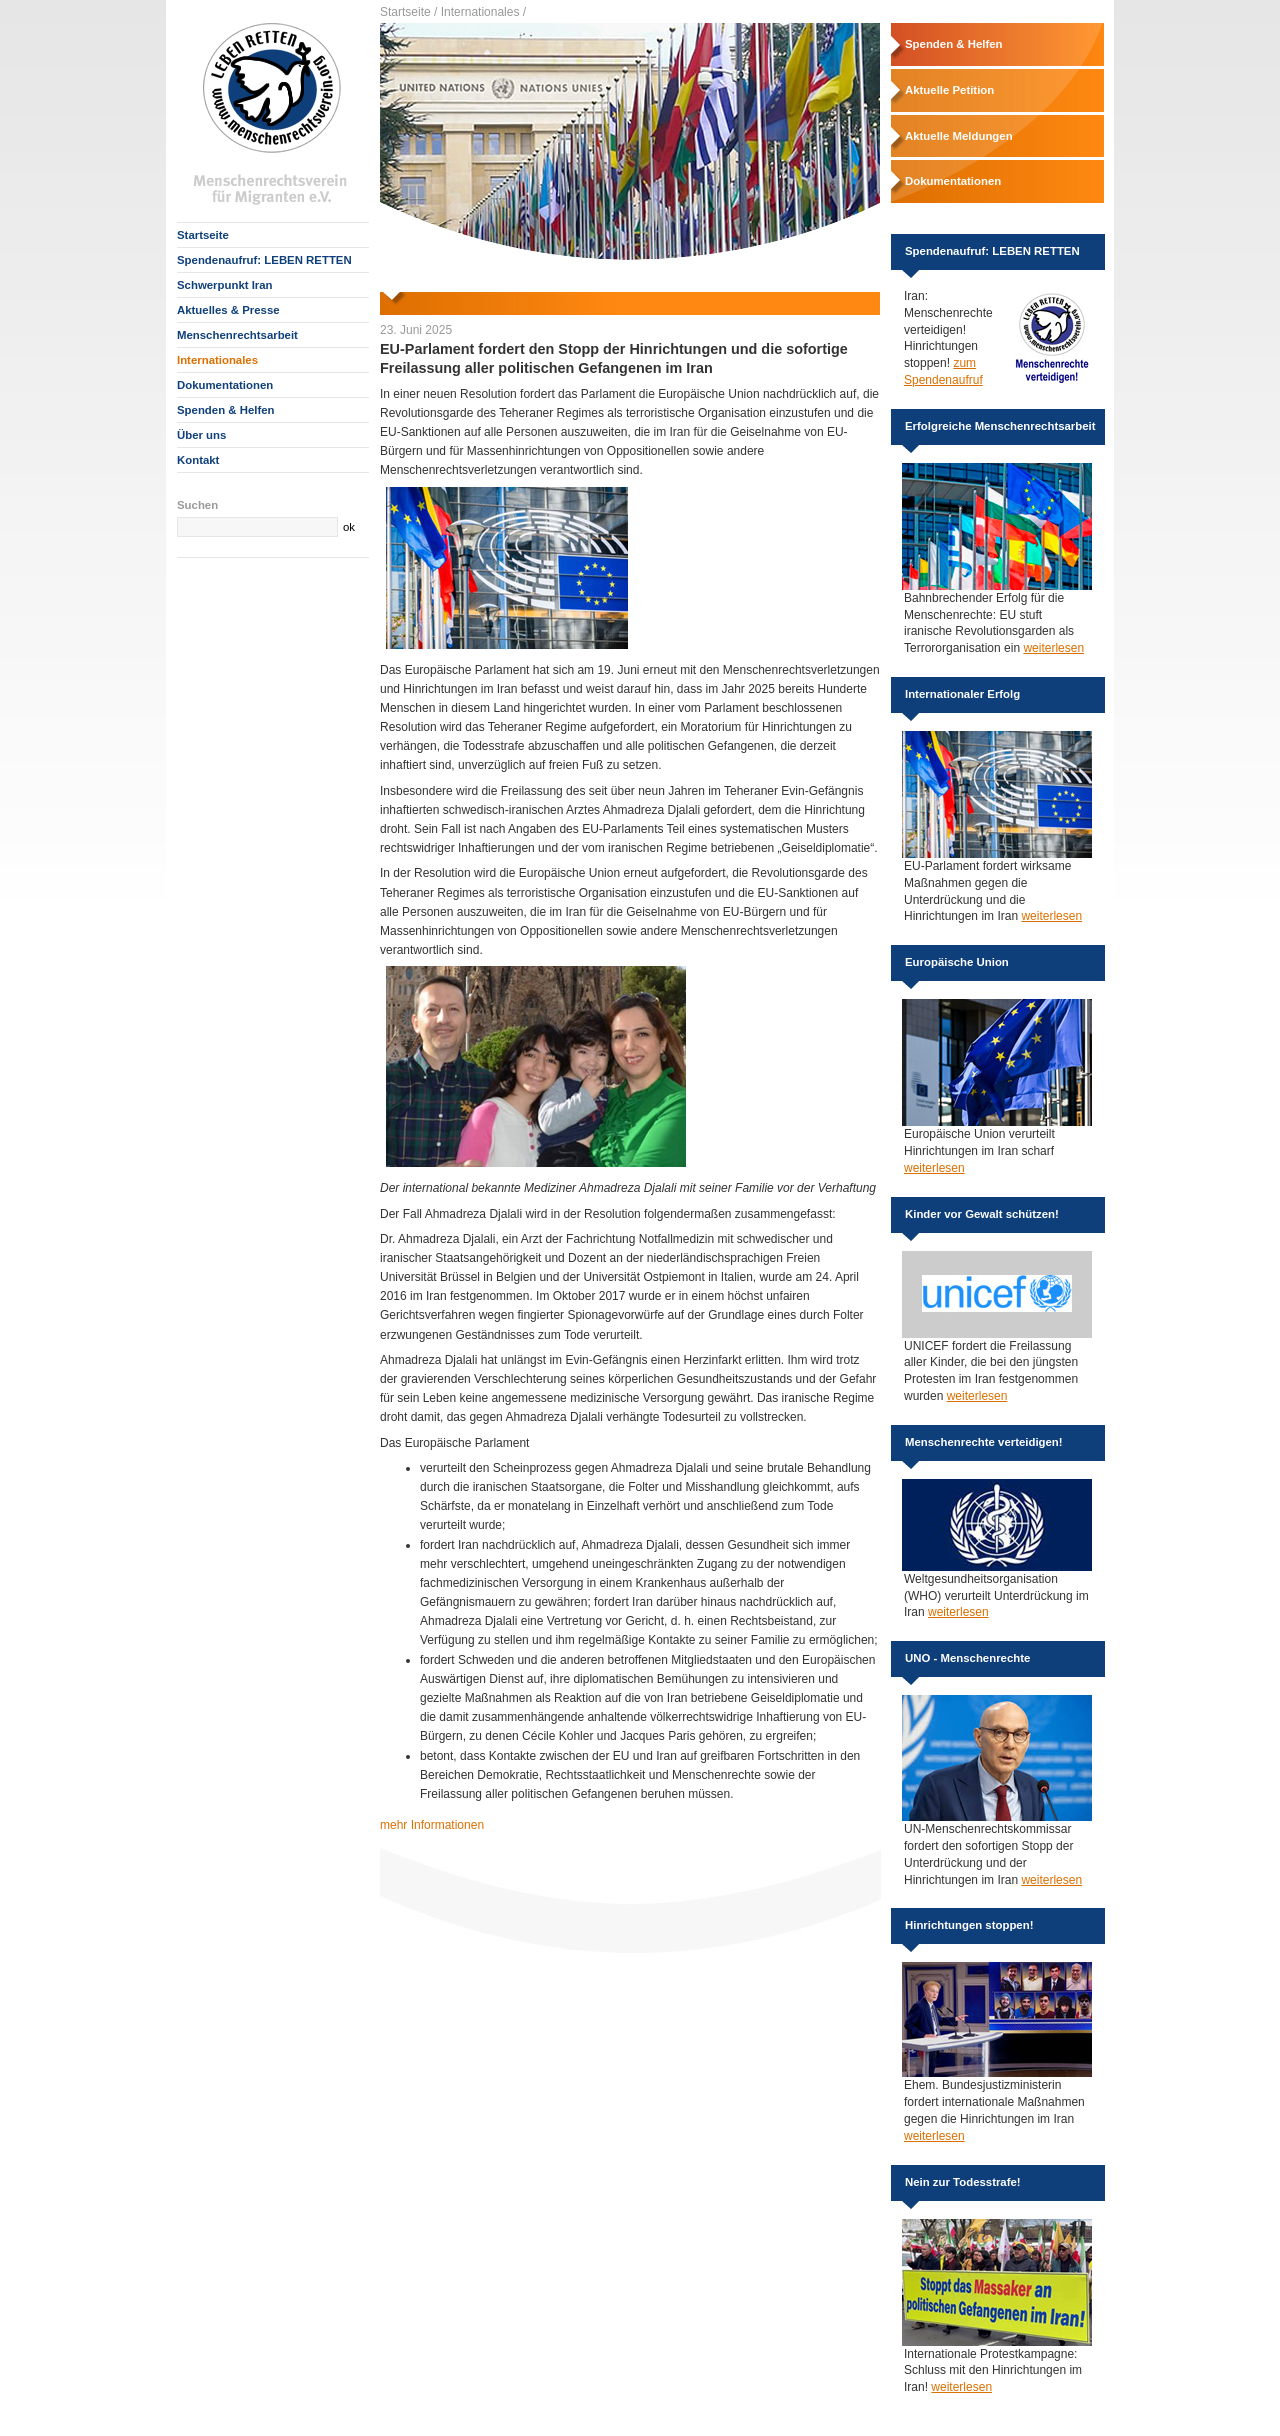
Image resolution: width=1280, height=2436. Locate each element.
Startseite (203, 235)
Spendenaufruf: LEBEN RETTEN (264, 260)
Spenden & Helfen (225, 410)
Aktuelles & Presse (228, 310)
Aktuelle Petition (949, 90)
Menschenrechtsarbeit (237, 335)
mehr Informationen (432, 1825)
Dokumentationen (225, 385)
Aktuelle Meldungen (959, 136)
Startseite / (408, 12)
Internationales (217, 360)
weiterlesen (1053, 648)
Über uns (201, 435)
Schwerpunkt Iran (225, 285)
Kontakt (198, 460)
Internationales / (483, 12)
